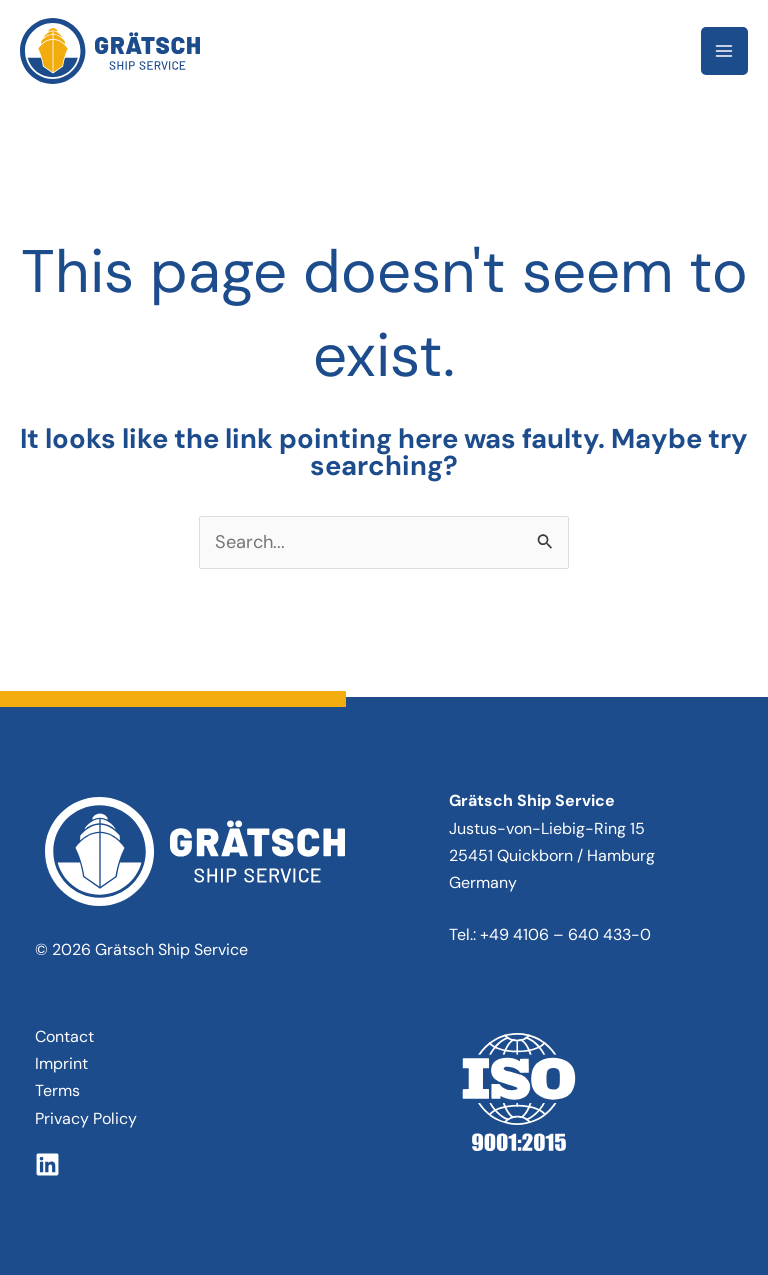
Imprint (61, 1063)
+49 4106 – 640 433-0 (565, 934)
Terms (57, 1090)
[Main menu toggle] (724, 50)
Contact (64, 1036)
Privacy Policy (86, 1118)
